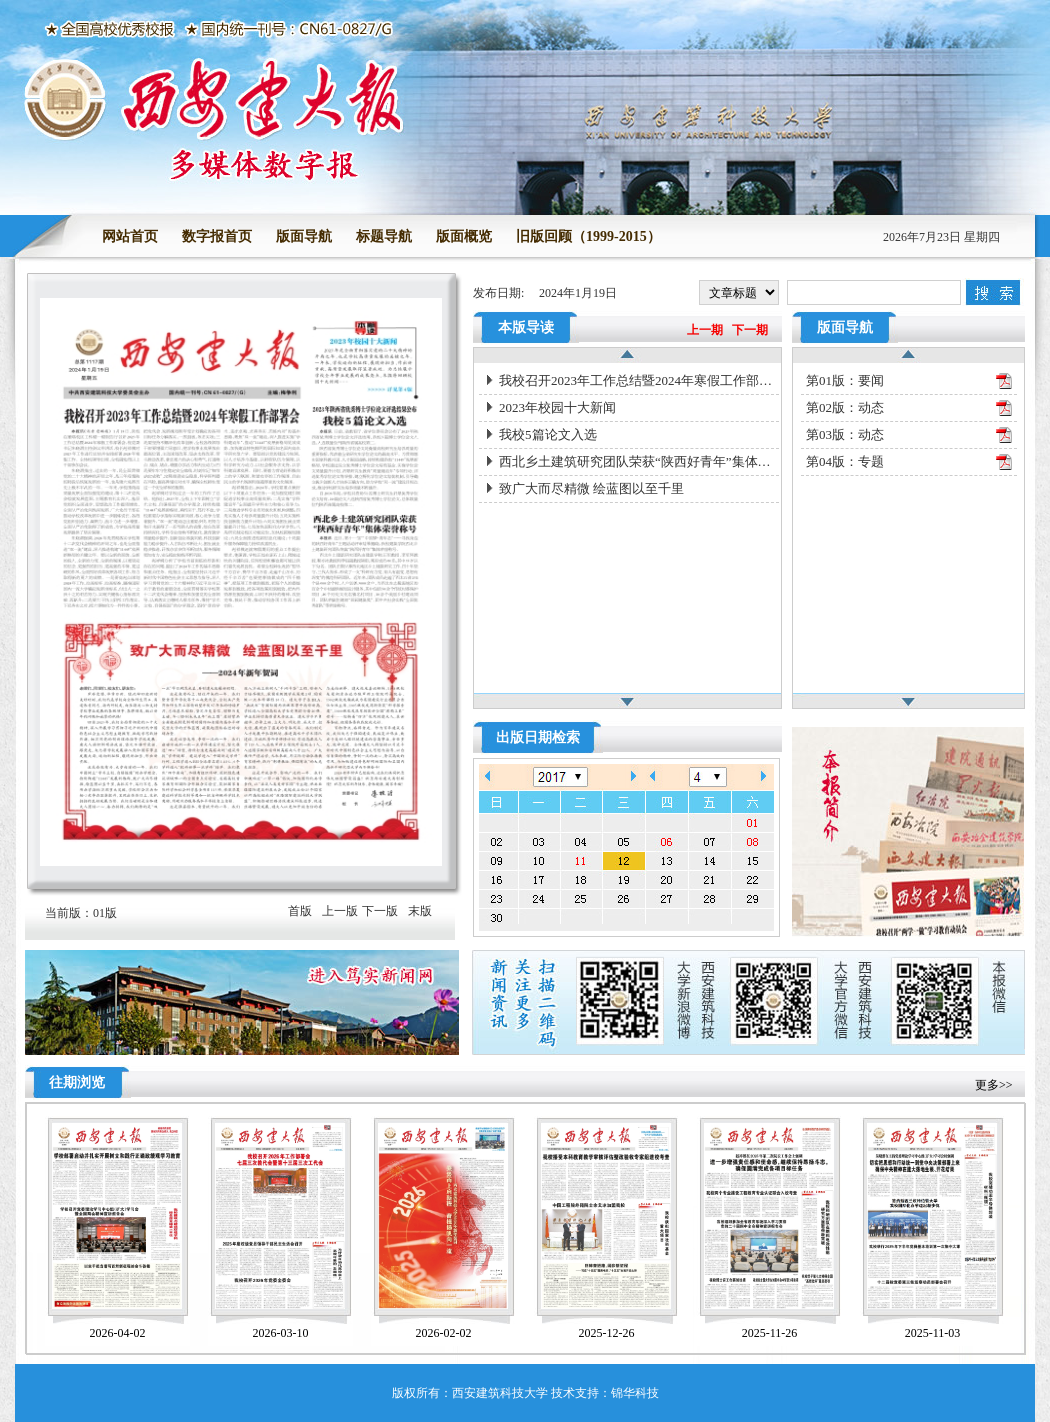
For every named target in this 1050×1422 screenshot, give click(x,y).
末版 (420, 911)
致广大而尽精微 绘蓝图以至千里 (591, 488)
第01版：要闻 (845, 380)
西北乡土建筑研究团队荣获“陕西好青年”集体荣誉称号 (639, 461)
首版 (300, 911)
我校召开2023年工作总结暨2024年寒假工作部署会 (639, 380)
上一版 (340, 911)
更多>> (994, 1085)
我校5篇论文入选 (548, 434)
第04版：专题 (845, 461)
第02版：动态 (845, 407)
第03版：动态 (845, 434)
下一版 (380, 911)
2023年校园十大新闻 (557, 407)
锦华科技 (635, 1393)
